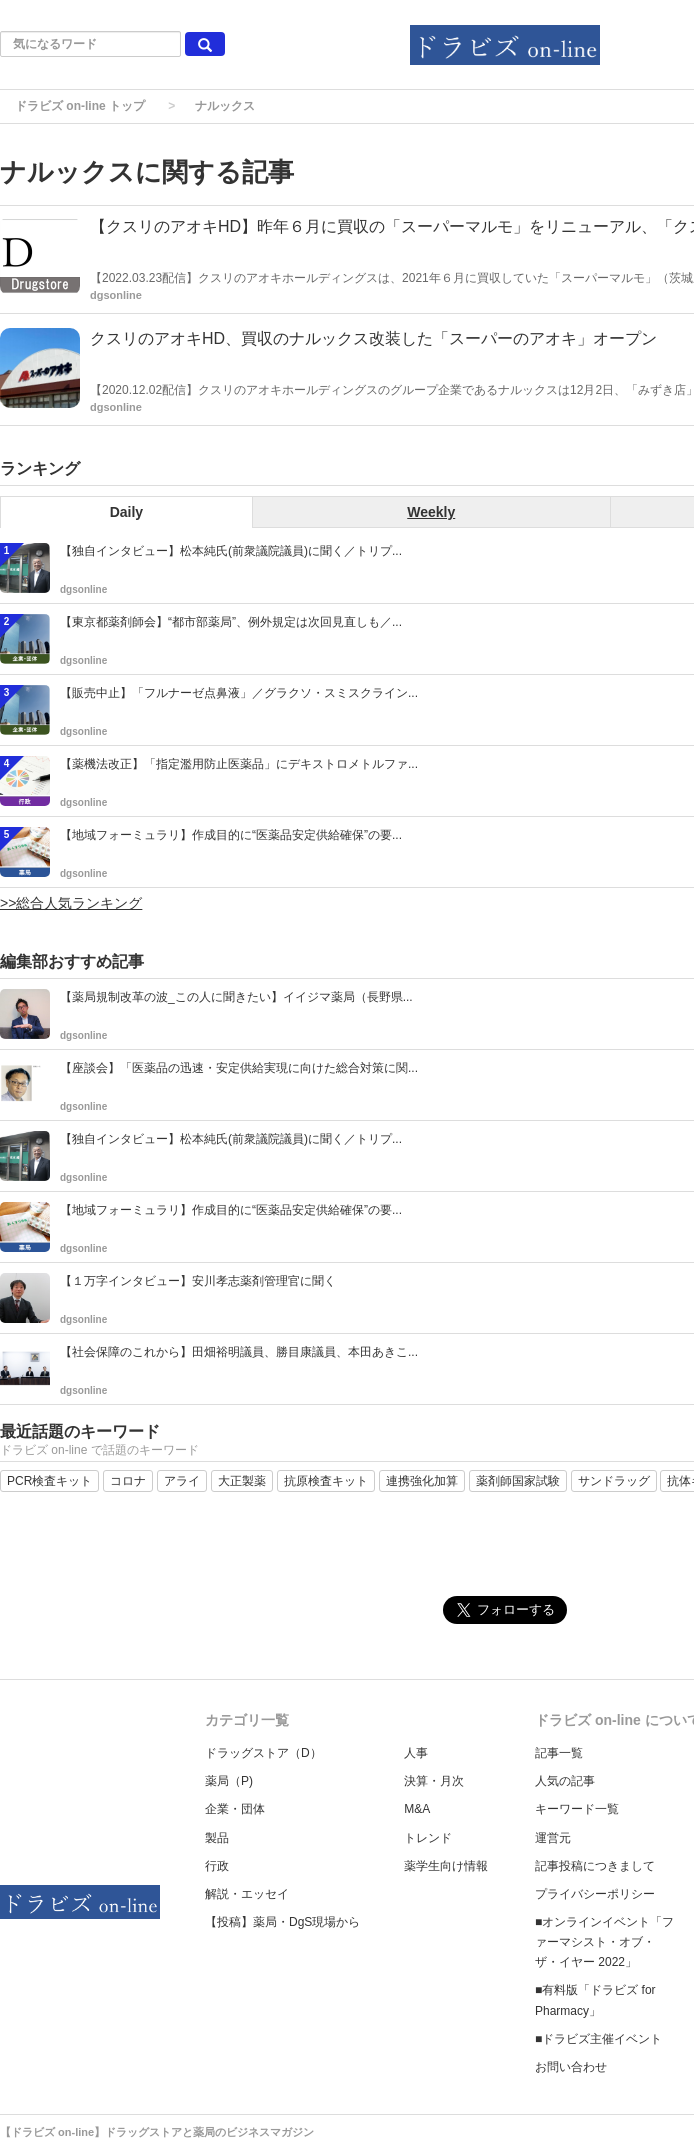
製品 (217, 1838)
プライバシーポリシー (595, 1894)
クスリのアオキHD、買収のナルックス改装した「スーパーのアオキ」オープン (373, 338)
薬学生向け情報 (446, 1866)
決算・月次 (434, 1781)
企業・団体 (235, 1809)
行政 (217, 1866)
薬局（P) (229, 1781)
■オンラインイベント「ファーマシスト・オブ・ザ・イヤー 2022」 (604, 1942)
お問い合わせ (571, 2067)
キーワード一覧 (577, 1809)
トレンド (428, 1838)
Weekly (431, 512)
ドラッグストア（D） (263, 1753)
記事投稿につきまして (595, 1866)
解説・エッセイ (247, 1894)
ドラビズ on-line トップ (80, 106)
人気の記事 (565, 1781)
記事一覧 (559, 1753)
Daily (126, 512)
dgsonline (116, 295)
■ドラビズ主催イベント (598, 2039)
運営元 (553, 1838)
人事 (416, 1753)
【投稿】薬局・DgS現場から (282, 1922)
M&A (417, 1809)
